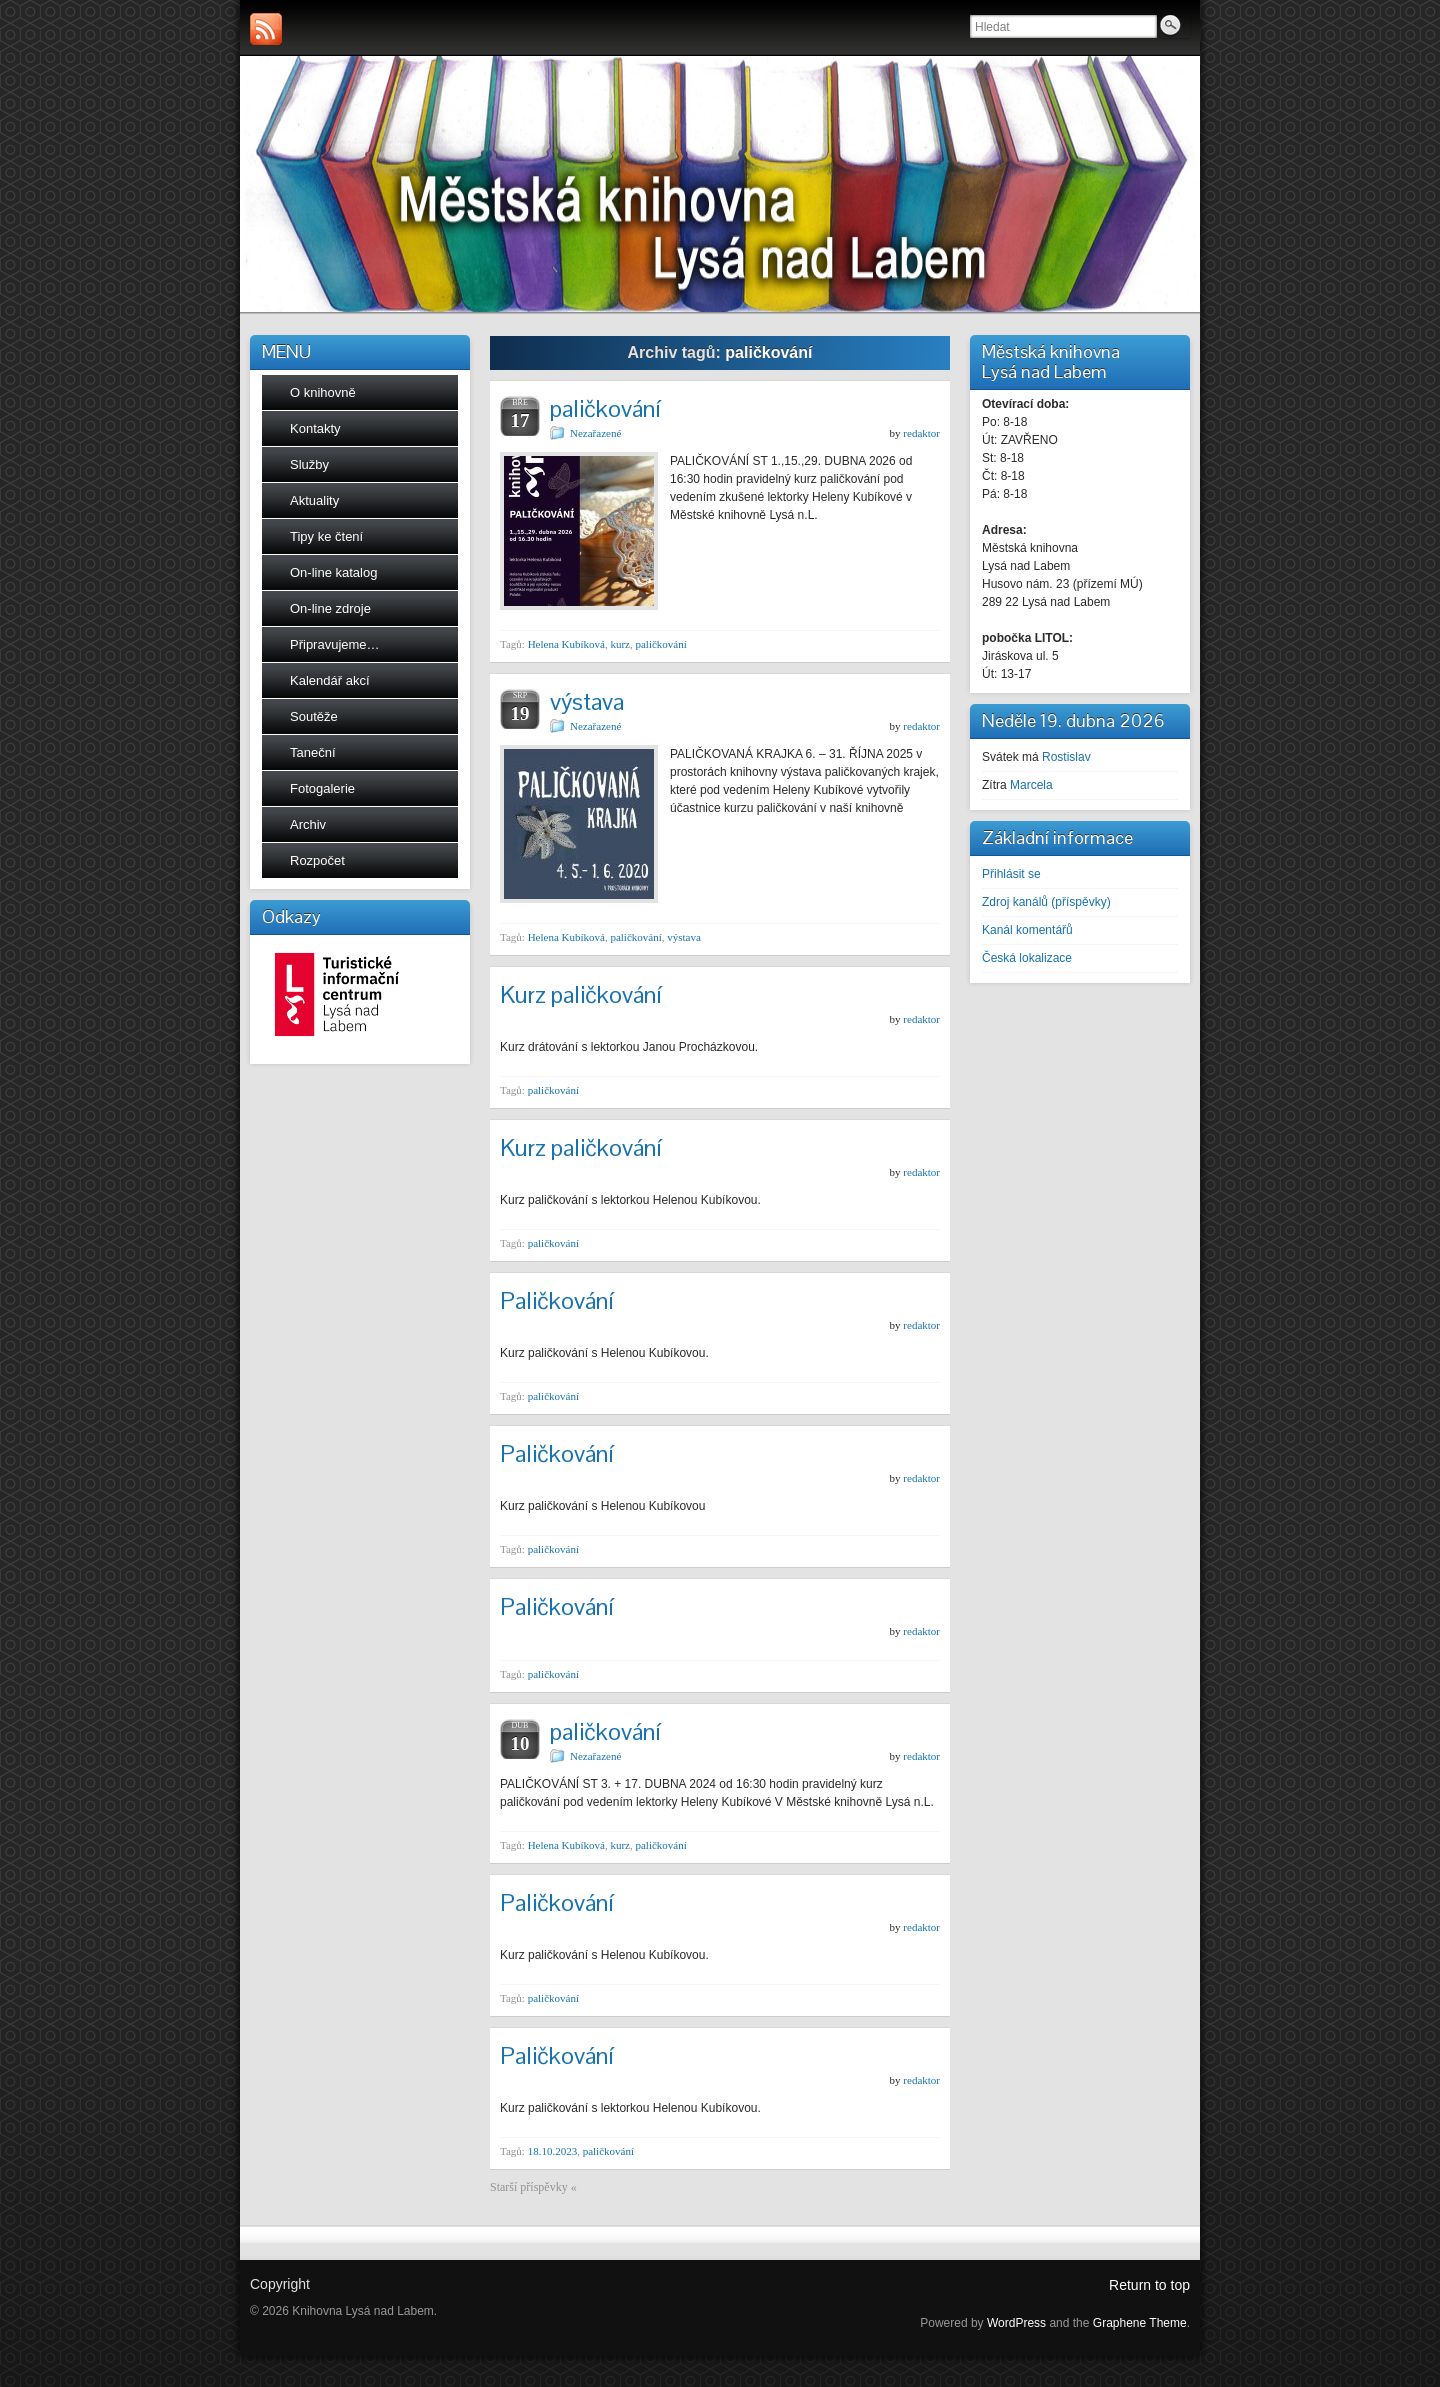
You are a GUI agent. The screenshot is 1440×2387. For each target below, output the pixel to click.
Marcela (1031, 785)
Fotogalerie (322, 788)
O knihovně (323, 392)
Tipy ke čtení (326, 536)
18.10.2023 (553, 2151)
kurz (620, 644)
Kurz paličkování (580, 994)
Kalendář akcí (330, 680)
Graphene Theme (1140, 2323)
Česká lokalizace (1027, 958)
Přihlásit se (1011, 874)
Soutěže (314, 716)
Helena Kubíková (566, 644)
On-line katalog (333, 572)
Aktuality (314, 500)
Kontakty (315, 428)
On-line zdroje (330, 608)
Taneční (313, 752)
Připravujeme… (335, 644)
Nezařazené (595, 433)
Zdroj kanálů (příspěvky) (1046, 902)
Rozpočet (317, 860)
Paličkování (556, 1300)
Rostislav (1066, 757)
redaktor (921, 433)
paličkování (605, 408)
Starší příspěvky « (533, 2187)
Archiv (308, 824)
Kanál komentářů (1027, 930)
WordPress (1016, 2323)
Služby (309, 464)
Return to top (1149, 2285)
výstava (587, 701)
